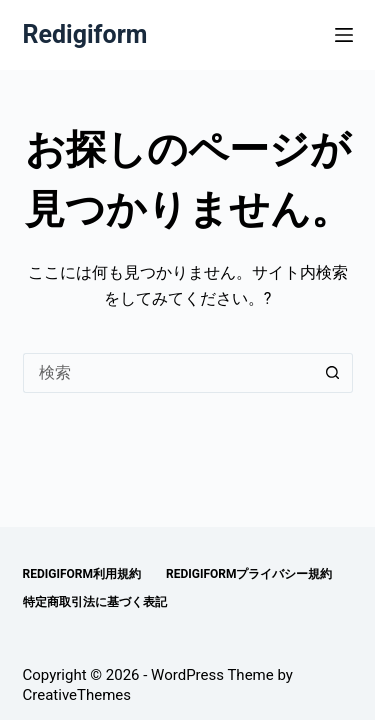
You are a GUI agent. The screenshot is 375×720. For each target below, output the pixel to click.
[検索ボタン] (333, 373)
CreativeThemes (77, 695)
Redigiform (85, 34)
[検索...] (168, 373)
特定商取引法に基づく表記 (95, 602)
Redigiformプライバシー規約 (249, 574)
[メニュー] (344, 35)
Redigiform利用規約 (82, 574)
